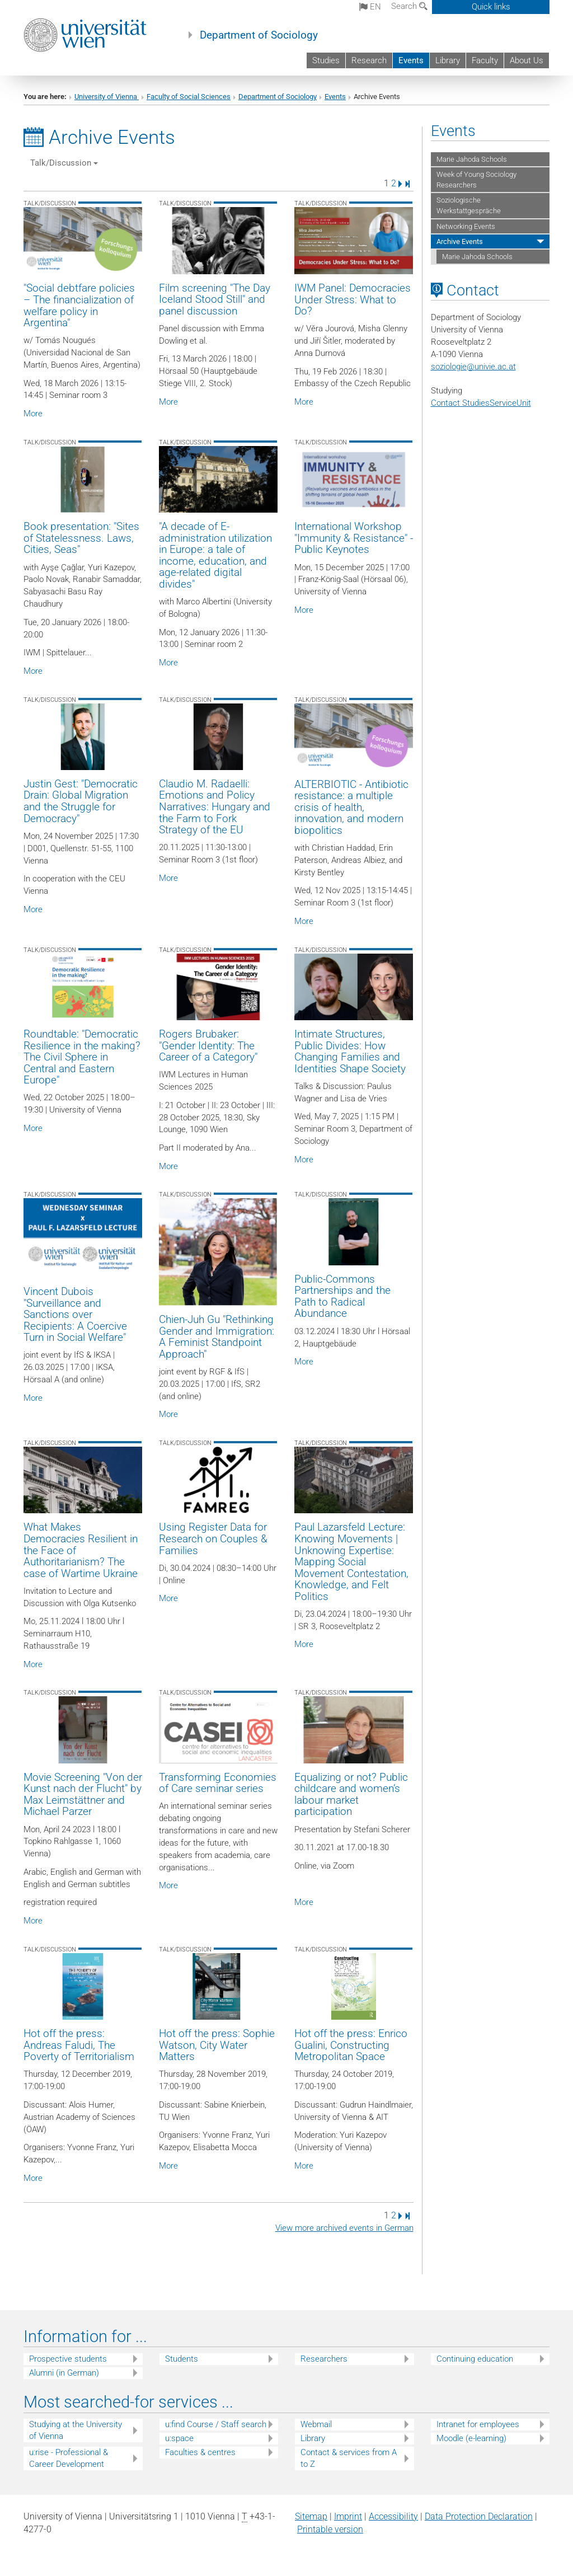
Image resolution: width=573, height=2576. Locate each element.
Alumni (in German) (64, 2373)
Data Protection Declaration (479, 2516)
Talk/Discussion (64, 163)
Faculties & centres (200, 2452)
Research (369, 60)
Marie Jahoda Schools (471, 159)
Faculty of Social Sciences (189, 96)
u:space (179, 2438)
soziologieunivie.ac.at (473, 367)
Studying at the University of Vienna (75, 2430)
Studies (326, 60)
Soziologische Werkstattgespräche (468, 205)
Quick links (491, 7)
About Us (526, 60)
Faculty (485, 60)
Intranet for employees (477, 2424)
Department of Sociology (259, 35)
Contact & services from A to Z (348, 2458)
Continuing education (474, 2359)
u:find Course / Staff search (215, 2424)
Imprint (348, 2516)
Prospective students (68, 2359)
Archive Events (459, 241)
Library (447, 60)
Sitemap (311, 2516)
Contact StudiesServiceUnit (481, 403)
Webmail (316, 2424)
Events (411, 60)
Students (181, 2359)
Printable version (330, 2529)
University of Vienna (106, 96)
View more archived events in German (344, 2228)
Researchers (323, 2359)
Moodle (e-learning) (471, 2438)
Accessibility (393, 2516)
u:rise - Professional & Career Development (68, 2458)
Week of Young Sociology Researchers (476, 179)
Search (409, 6)
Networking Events (465, 226)
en (370, 7)
